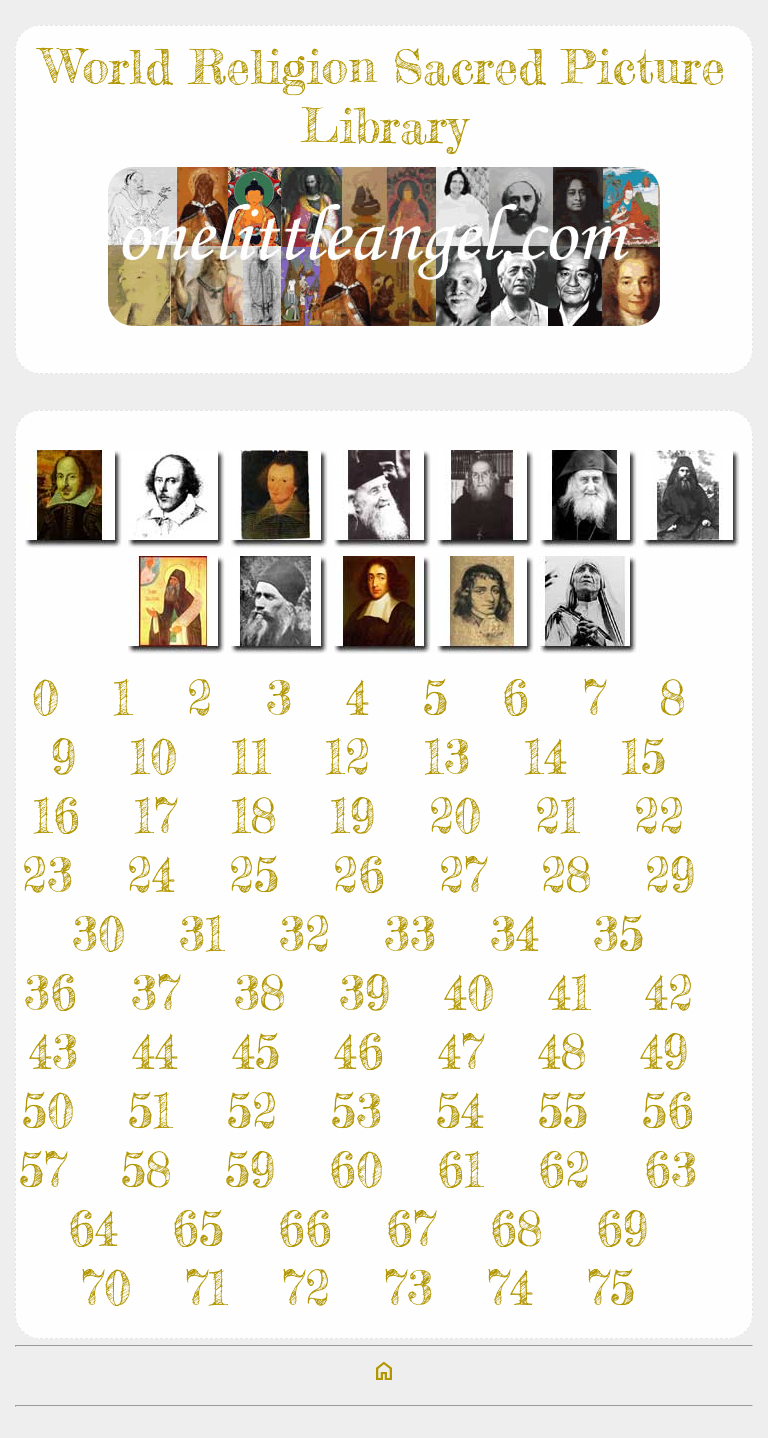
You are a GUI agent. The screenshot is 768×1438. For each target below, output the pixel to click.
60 (356, 1169)
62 (564, 1169)
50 (48, 1110)
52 (252, 1110)
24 (151, 874)
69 (622, 1228)
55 (563, 1110)
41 (569, 992)
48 (562, 1051)
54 (460, 1110)
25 (254, 874)
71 (206, 1287)
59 (250, 1169)
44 (155, 1051)
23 (47, 874)
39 (364, 992)
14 (545, 756)
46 (359, 1051)
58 (146, 1169)
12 (347, 756)
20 (455, 815)
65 (198, 1228)
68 (516, 1228)
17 (155, 815)
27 (463, 874)
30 (98, 933)
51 (150, 1110)
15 (643, 756)
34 (514, 933)
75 (611, 1287)
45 (256, 1051)
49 (664, 1051)
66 (305, 1228)
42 (669, 992)
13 (447, 756)
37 (155, 992)
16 (56, 815)
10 (153, 756)
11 (251, 756)
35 (618, 933)
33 (410, 933)
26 (359, 874)
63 (670, 1169)
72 (306, 1287)
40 (469, 992)
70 (106, 1287)
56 (668, 1110)
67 (411, 1228)
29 (670, 874)
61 (460, 1169)
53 (356, 1110)
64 (93, 1228)
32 (304, 933)
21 (557, 815)
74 (510, 1287)
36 (50, 992)
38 (259, 992)
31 (202, 933)
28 (566, 874)
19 (352, 815)
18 (253, 815)
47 (461, 1051)
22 (659, 815)
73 (408, 1287)
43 (53, 1051)
